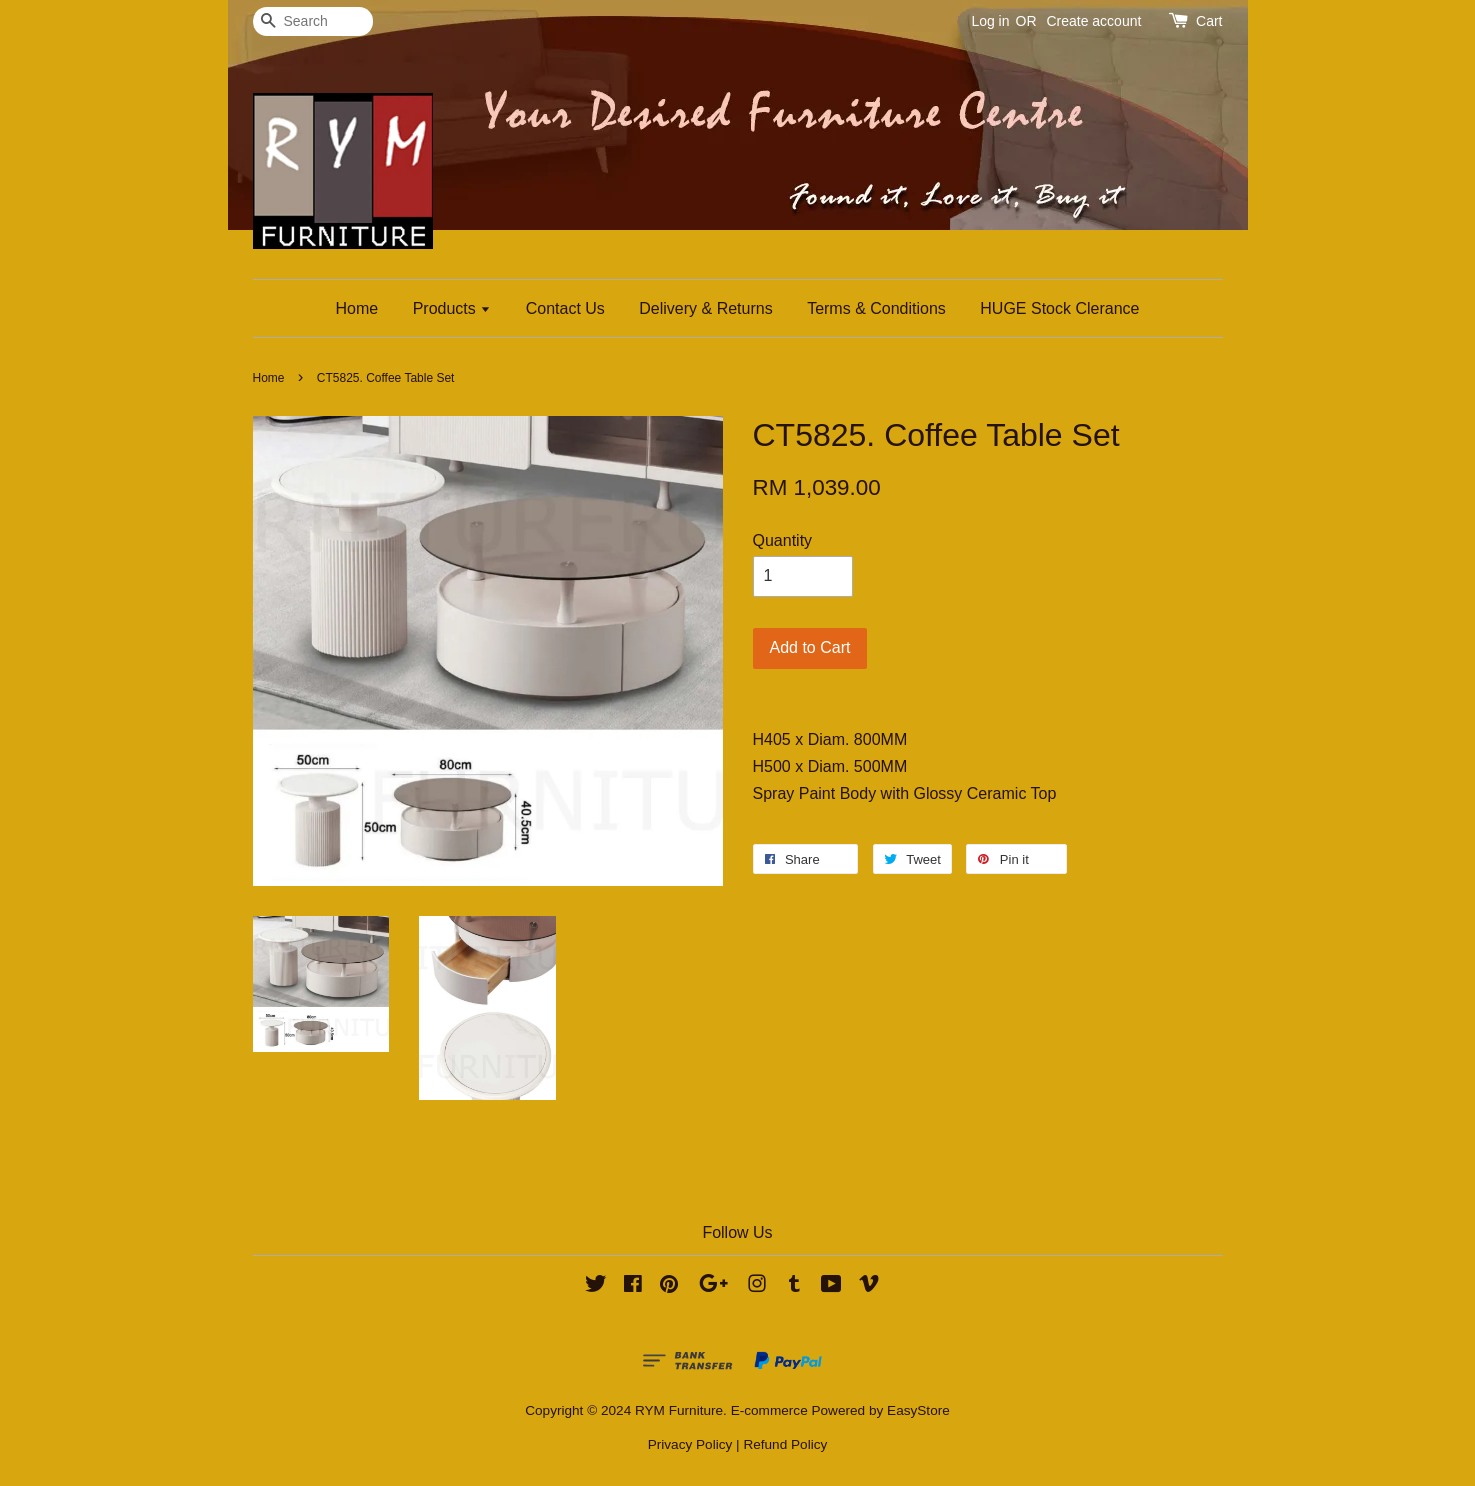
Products (452, 308)
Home (357, 308)
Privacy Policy (690, 1444)
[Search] (313, 21)
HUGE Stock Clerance (1059, 308)
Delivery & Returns (705, 308)
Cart (1209, 21)
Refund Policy (785, 1444)
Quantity (783, 540)
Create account (1093, 21)
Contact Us (565, 308)
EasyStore (918, 1410)
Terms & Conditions (876, 308)
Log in (990, 21)
